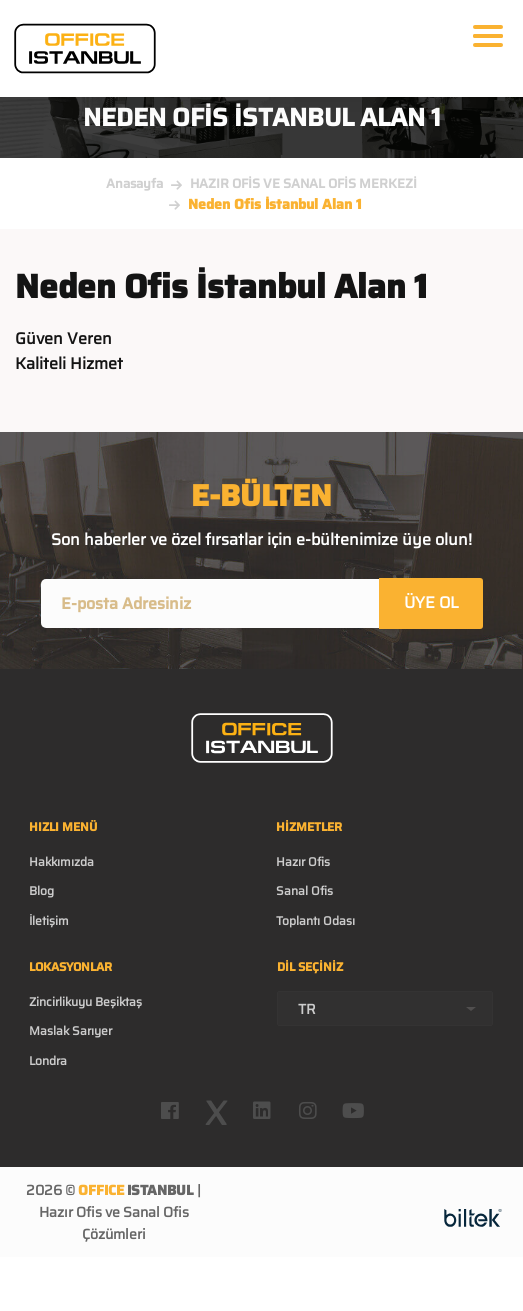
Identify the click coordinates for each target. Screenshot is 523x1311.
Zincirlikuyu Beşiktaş (85, 1001)
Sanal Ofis (304, 890)
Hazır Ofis (303, 861)
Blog (41, 890)
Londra (48, 1060)
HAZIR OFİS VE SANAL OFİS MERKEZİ (303, 183)
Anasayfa (134, 183)
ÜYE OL (431, 602)
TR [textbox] (307, 1009)
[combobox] (385, 1008)
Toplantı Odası (315, 920)
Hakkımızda (61, 861)
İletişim (49, 920)
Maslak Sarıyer (70, 1030)
